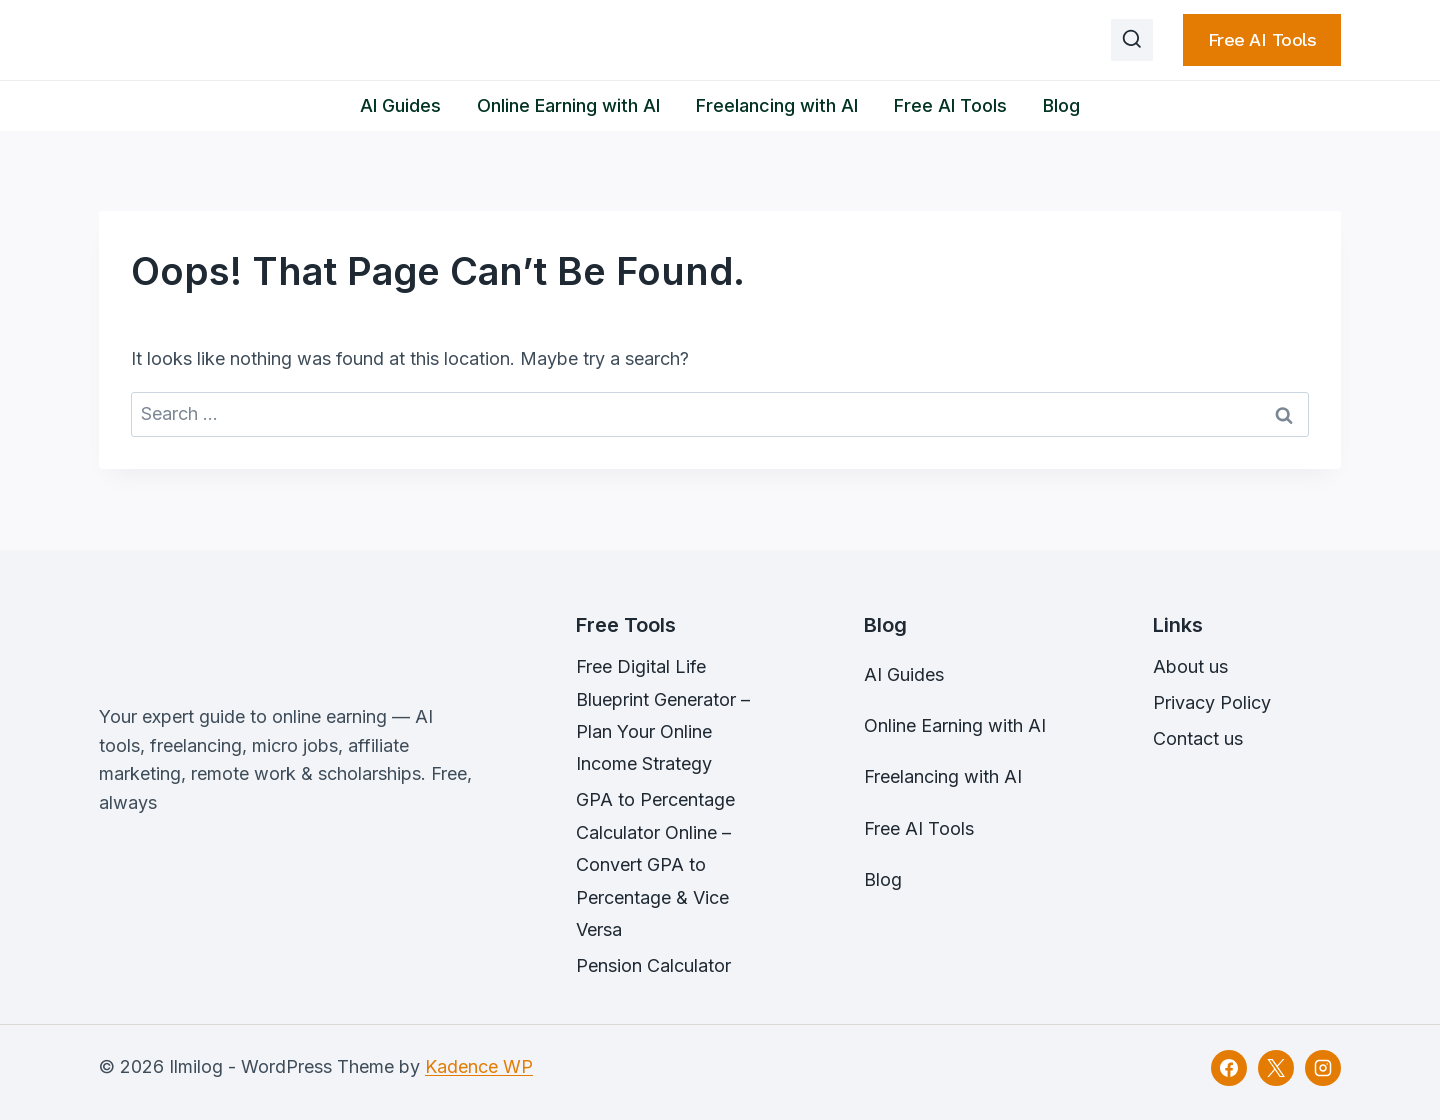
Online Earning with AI (568, 105)
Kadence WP (479, 1066)
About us (1190, 666)
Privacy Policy (1212, 702)
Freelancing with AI (777, 105)
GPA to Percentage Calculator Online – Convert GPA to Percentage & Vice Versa (655, 864)
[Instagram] (1323, 1068)
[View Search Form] (1132, 40)
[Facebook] (1229, 1068)
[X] (1276, 1068)
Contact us (1198, 738)
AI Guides (400, 105)
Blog (1061, 105)
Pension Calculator (653, 965)
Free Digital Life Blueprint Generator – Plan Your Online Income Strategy (663, 715)
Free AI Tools (1262, 39)
